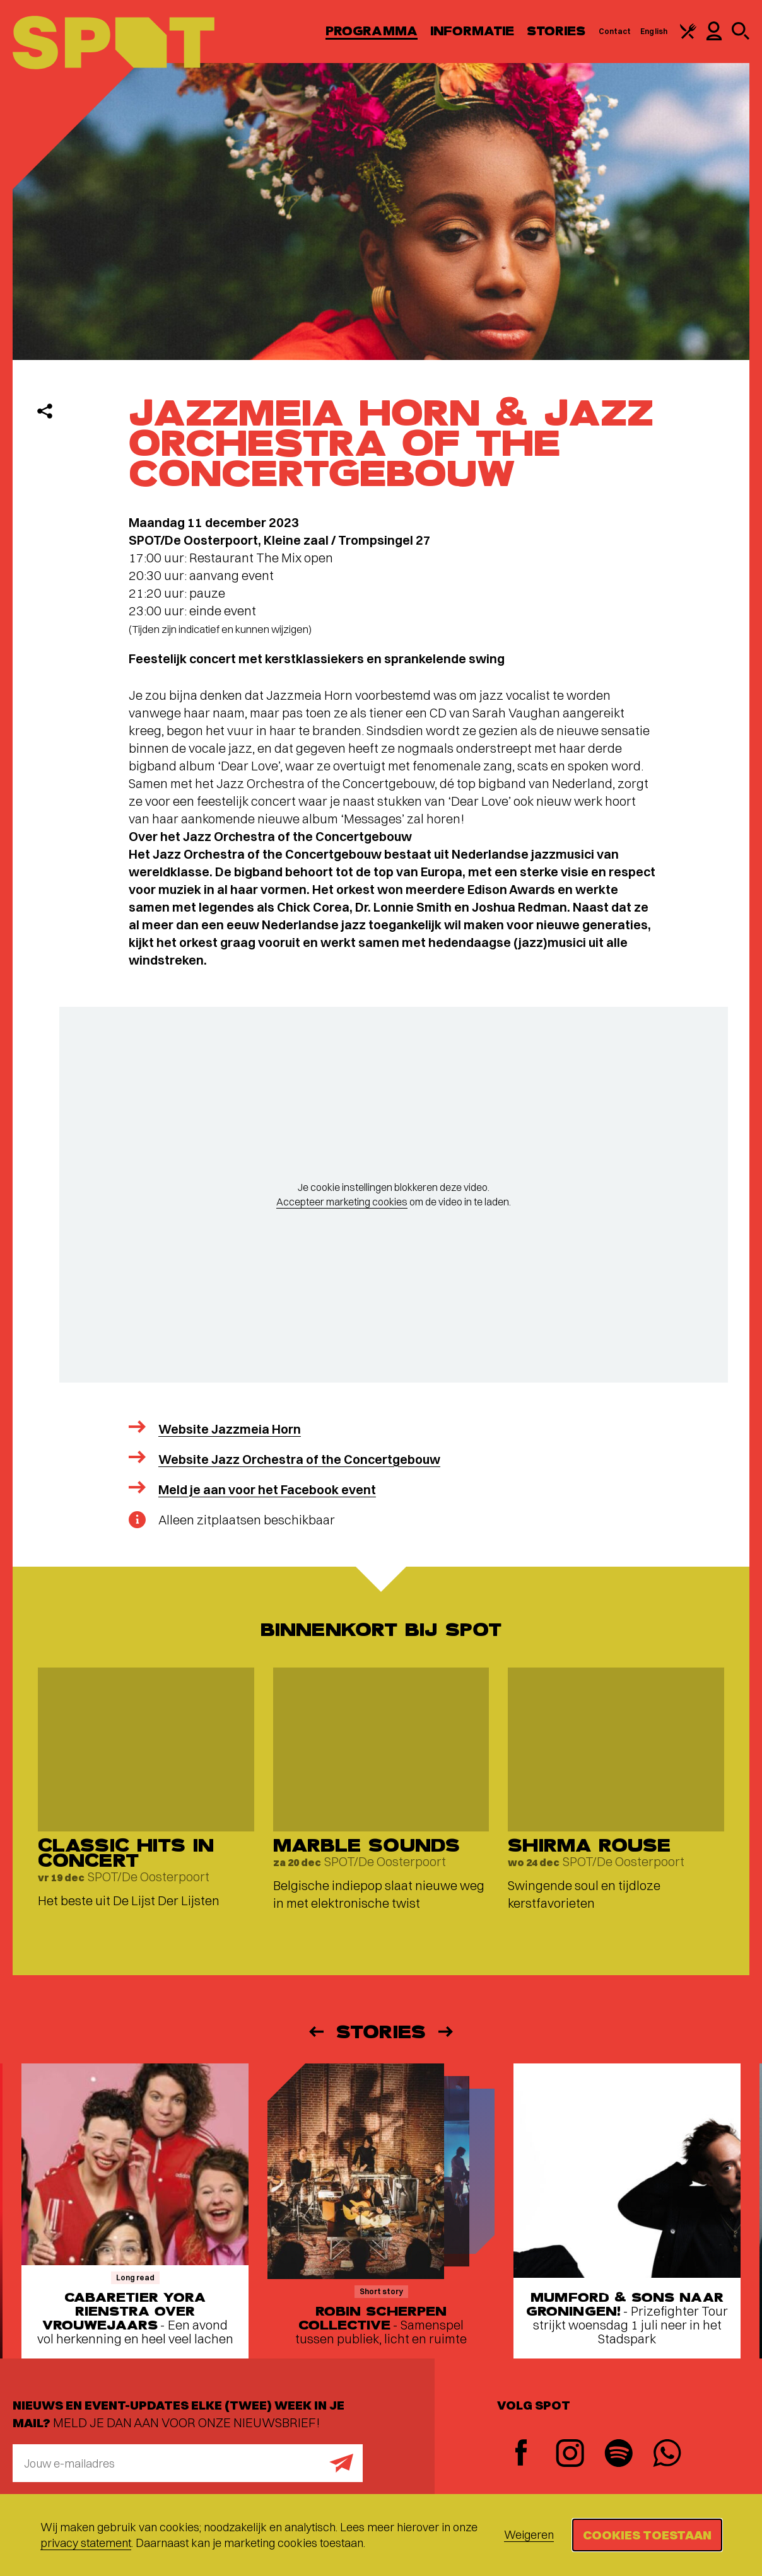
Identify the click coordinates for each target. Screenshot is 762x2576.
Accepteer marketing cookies (341, 1201)
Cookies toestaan (647, 2535)
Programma (371, 31)
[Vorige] (315, 2031)
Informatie (472, 31)
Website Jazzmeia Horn (229, 1429)
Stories (556, 31)
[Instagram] (570, 2455)
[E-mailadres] (188, 2463)
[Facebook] (521, 2454)
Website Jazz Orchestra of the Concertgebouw (299, 1459)
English (653, 31)
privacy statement (85, 2543)
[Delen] (45, 411)
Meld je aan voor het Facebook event (267, 1489)
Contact (615, 31)
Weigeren (529, 2534)
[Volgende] (446, 2031)
